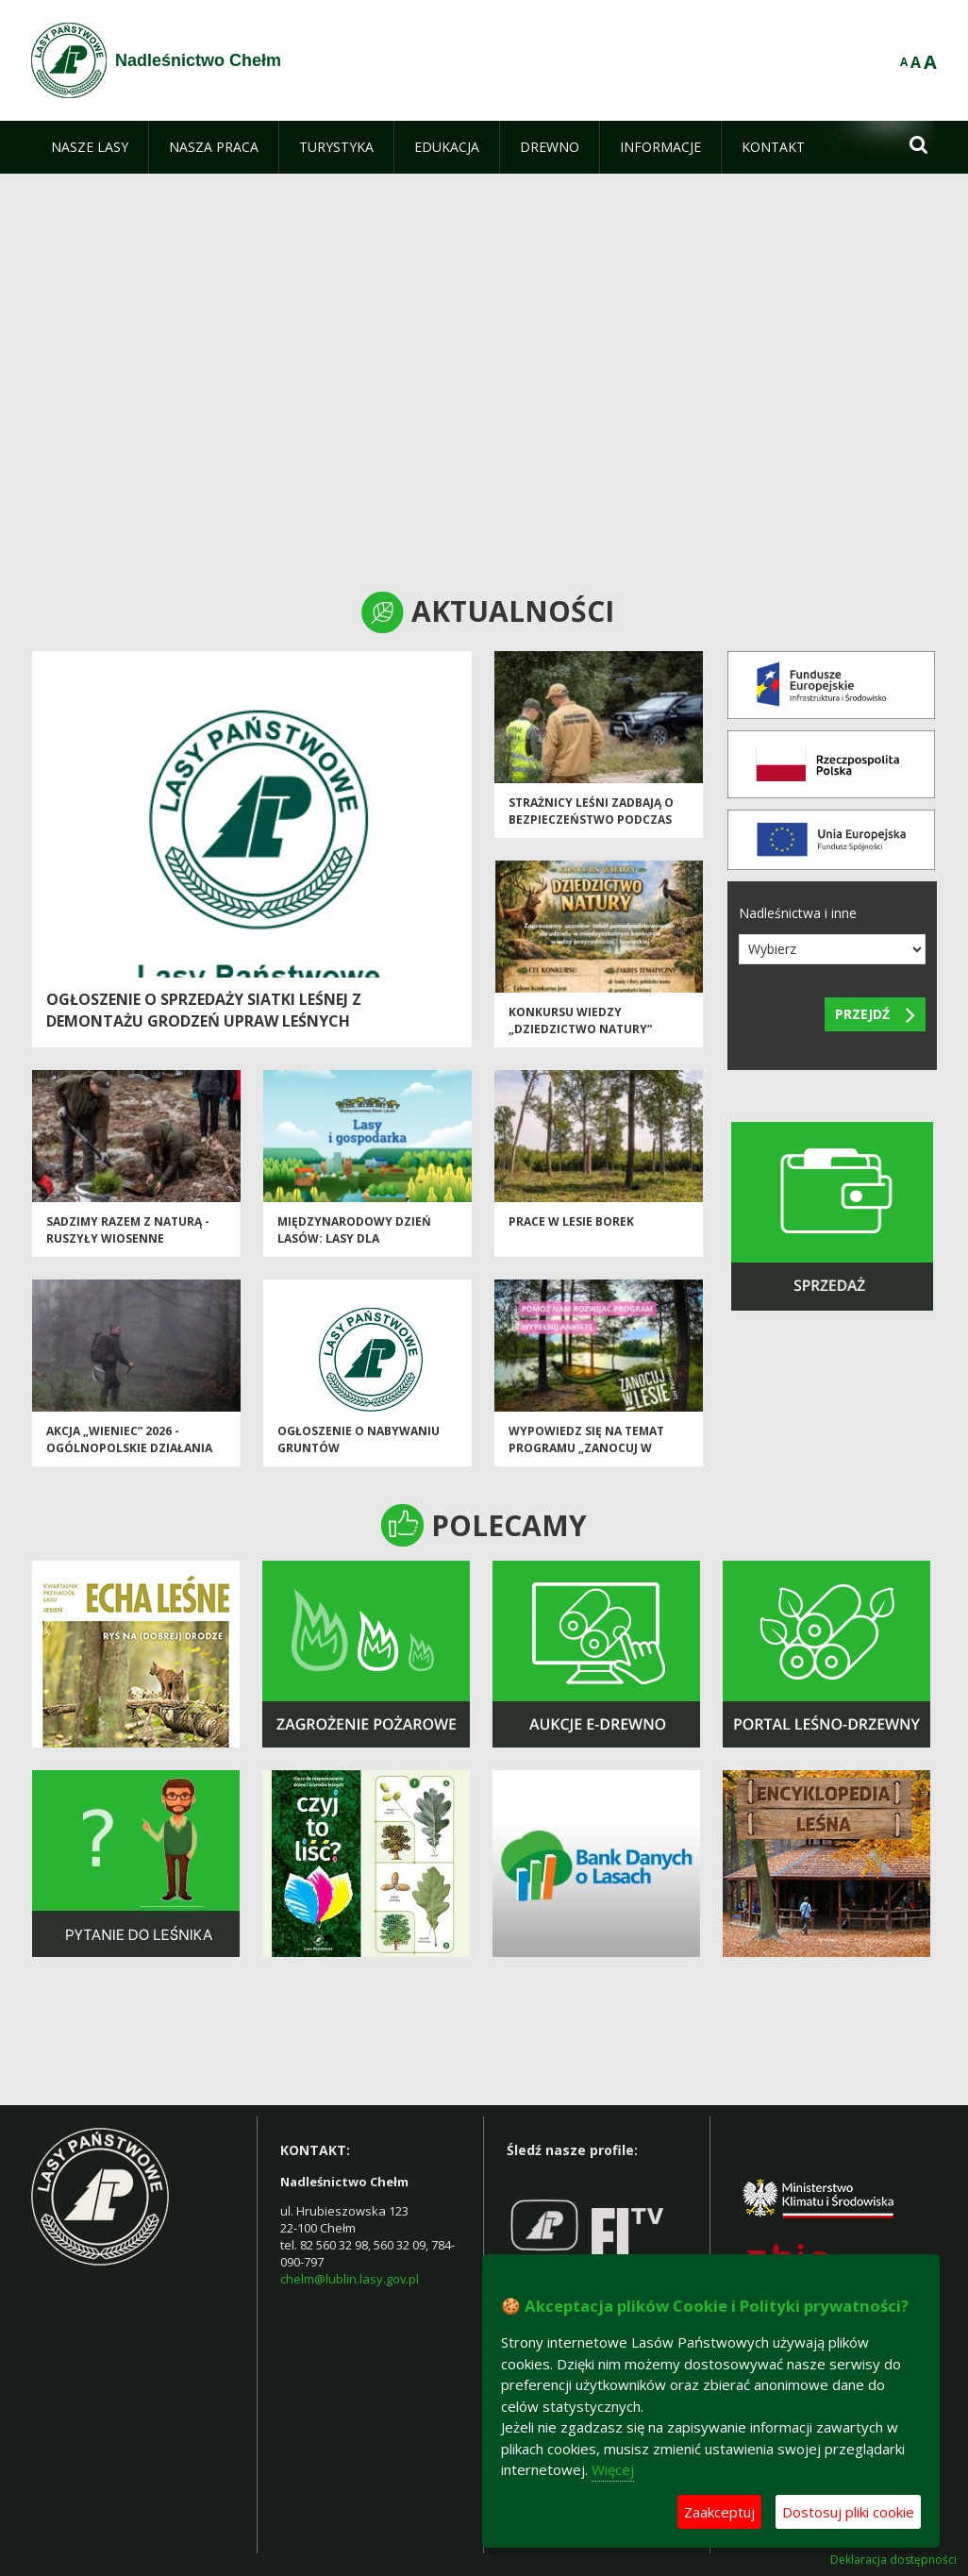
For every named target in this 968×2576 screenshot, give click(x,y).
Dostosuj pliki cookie (848, 2511)
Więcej (613, 2469)
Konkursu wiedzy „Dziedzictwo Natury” (580, 1024)
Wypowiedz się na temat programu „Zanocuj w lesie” (586, 1451)
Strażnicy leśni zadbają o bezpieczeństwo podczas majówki (591, 822)
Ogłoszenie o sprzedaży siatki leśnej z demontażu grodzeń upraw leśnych (203, 1010)
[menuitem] (89, 147)
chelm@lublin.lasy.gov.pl (349, 2278)
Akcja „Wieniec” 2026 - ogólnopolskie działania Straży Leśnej (129, 1451)
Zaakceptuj (719, 2511)
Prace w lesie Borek (571, 1225)
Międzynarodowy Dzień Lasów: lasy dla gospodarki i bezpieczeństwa (354, 1249)
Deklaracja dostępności (893, 2560)
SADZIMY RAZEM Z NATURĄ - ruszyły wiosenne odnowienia (127, 1241)
